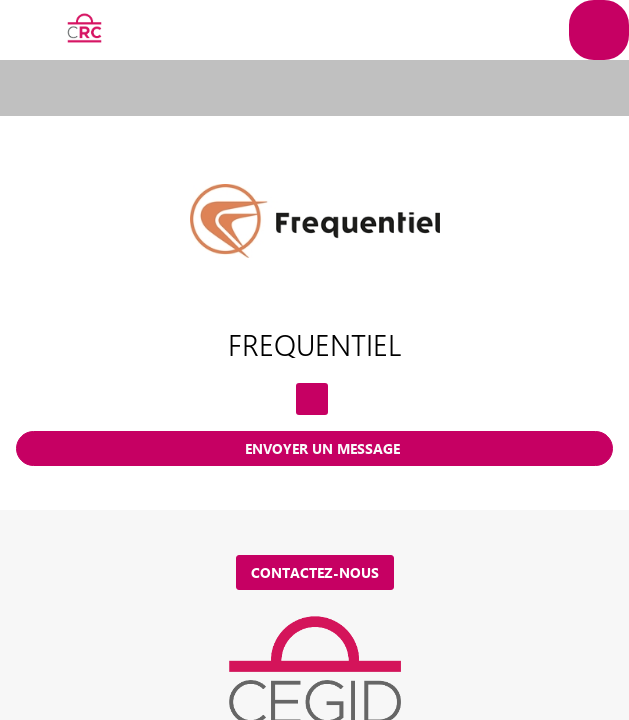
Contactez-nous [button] (315, 572)
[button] (30, 30)
